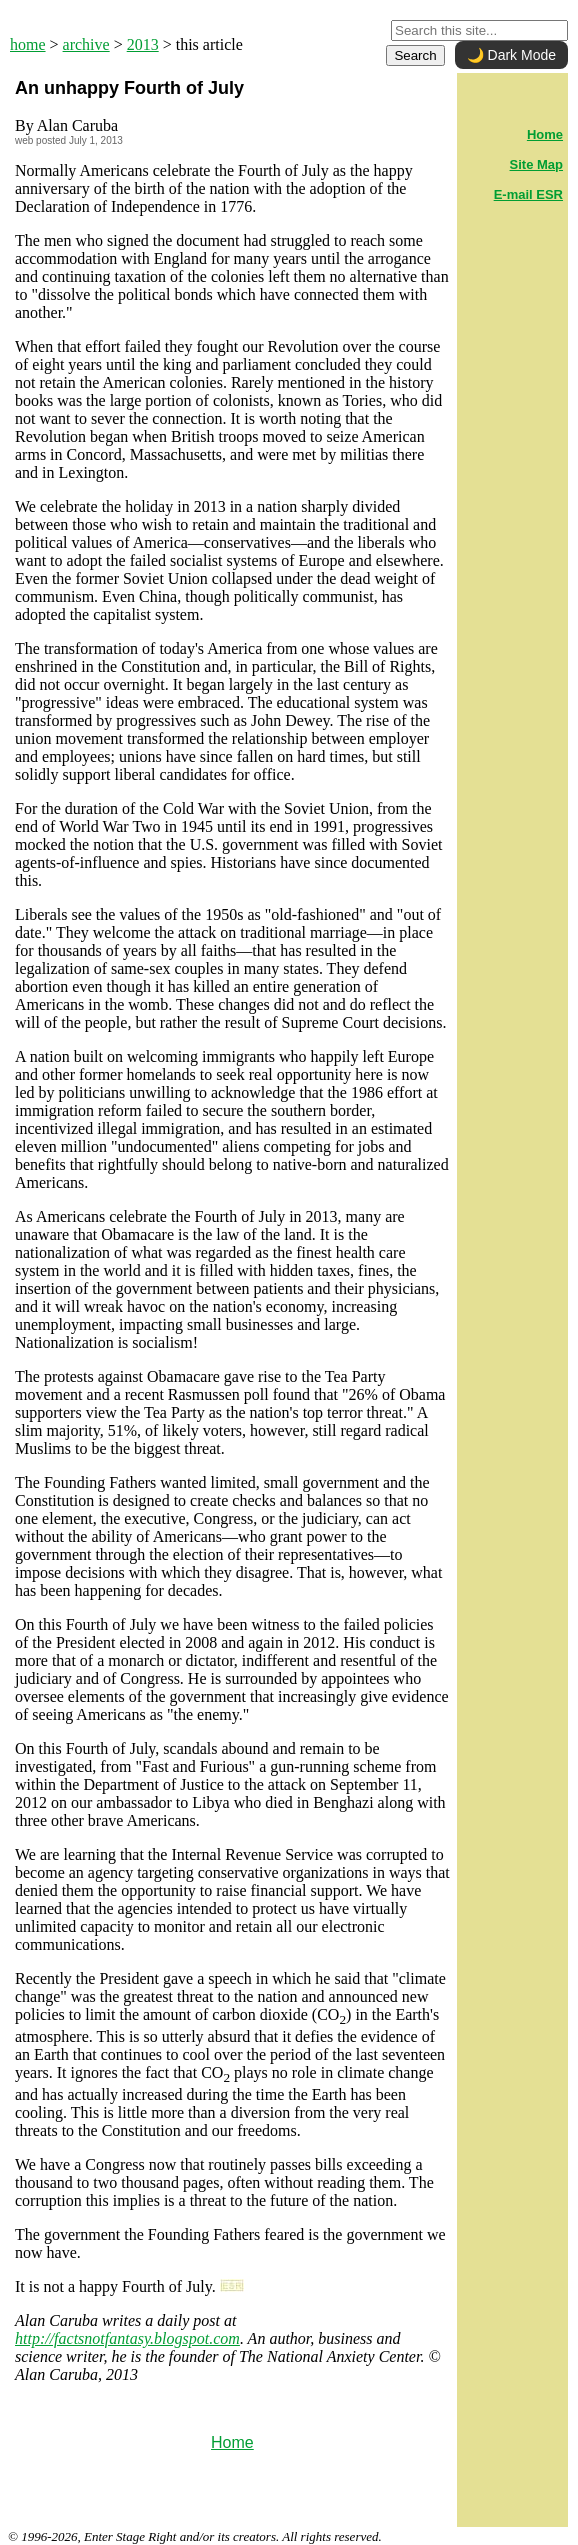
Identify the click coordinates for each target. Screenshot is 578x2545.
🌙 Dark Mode (511, 55)
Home (232, 2442)
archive (86, 44)
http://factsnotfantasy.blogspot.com (127, 2338)
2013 (143, 44)
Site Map (536, 164)
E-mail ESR (528, 194)
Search (415, 55)
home (28, 44)
